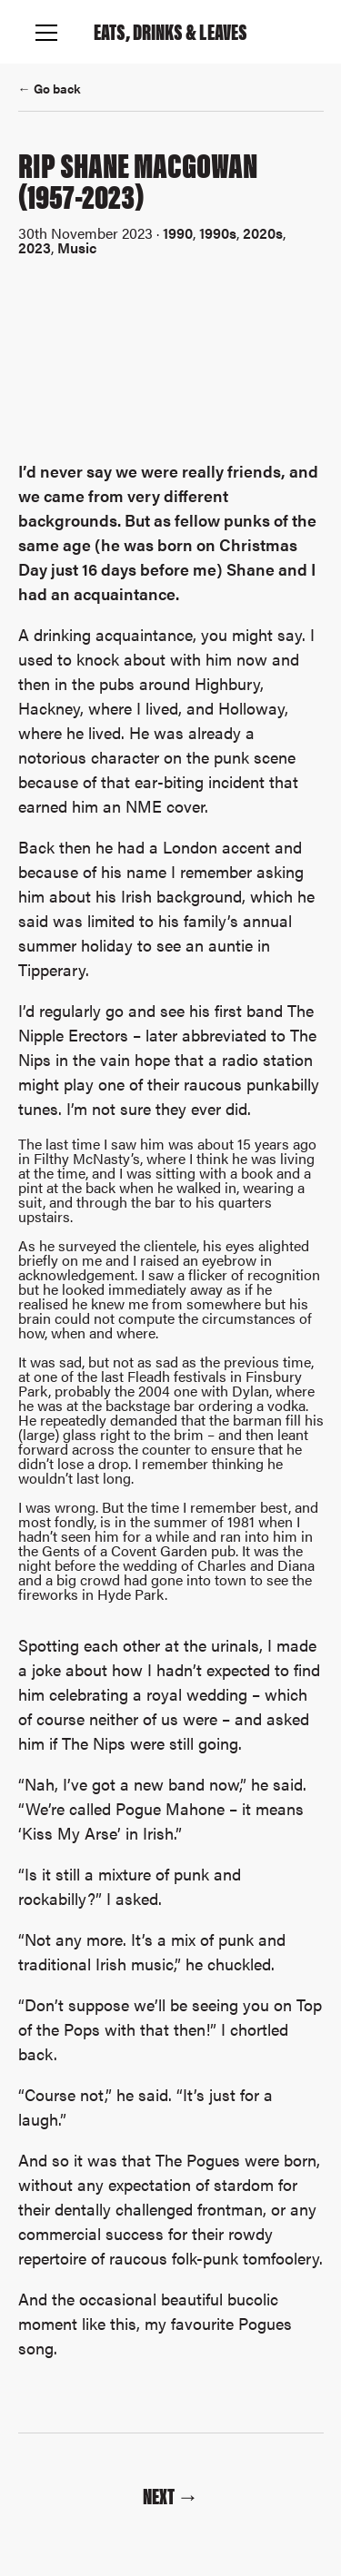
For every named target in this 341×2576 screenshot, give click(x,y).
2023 (34, 247)
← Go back (49, 88)
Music (76, 247)
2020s (263, 232)
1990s (217, 232)
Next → (171, 2495)
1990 (178, 232)
